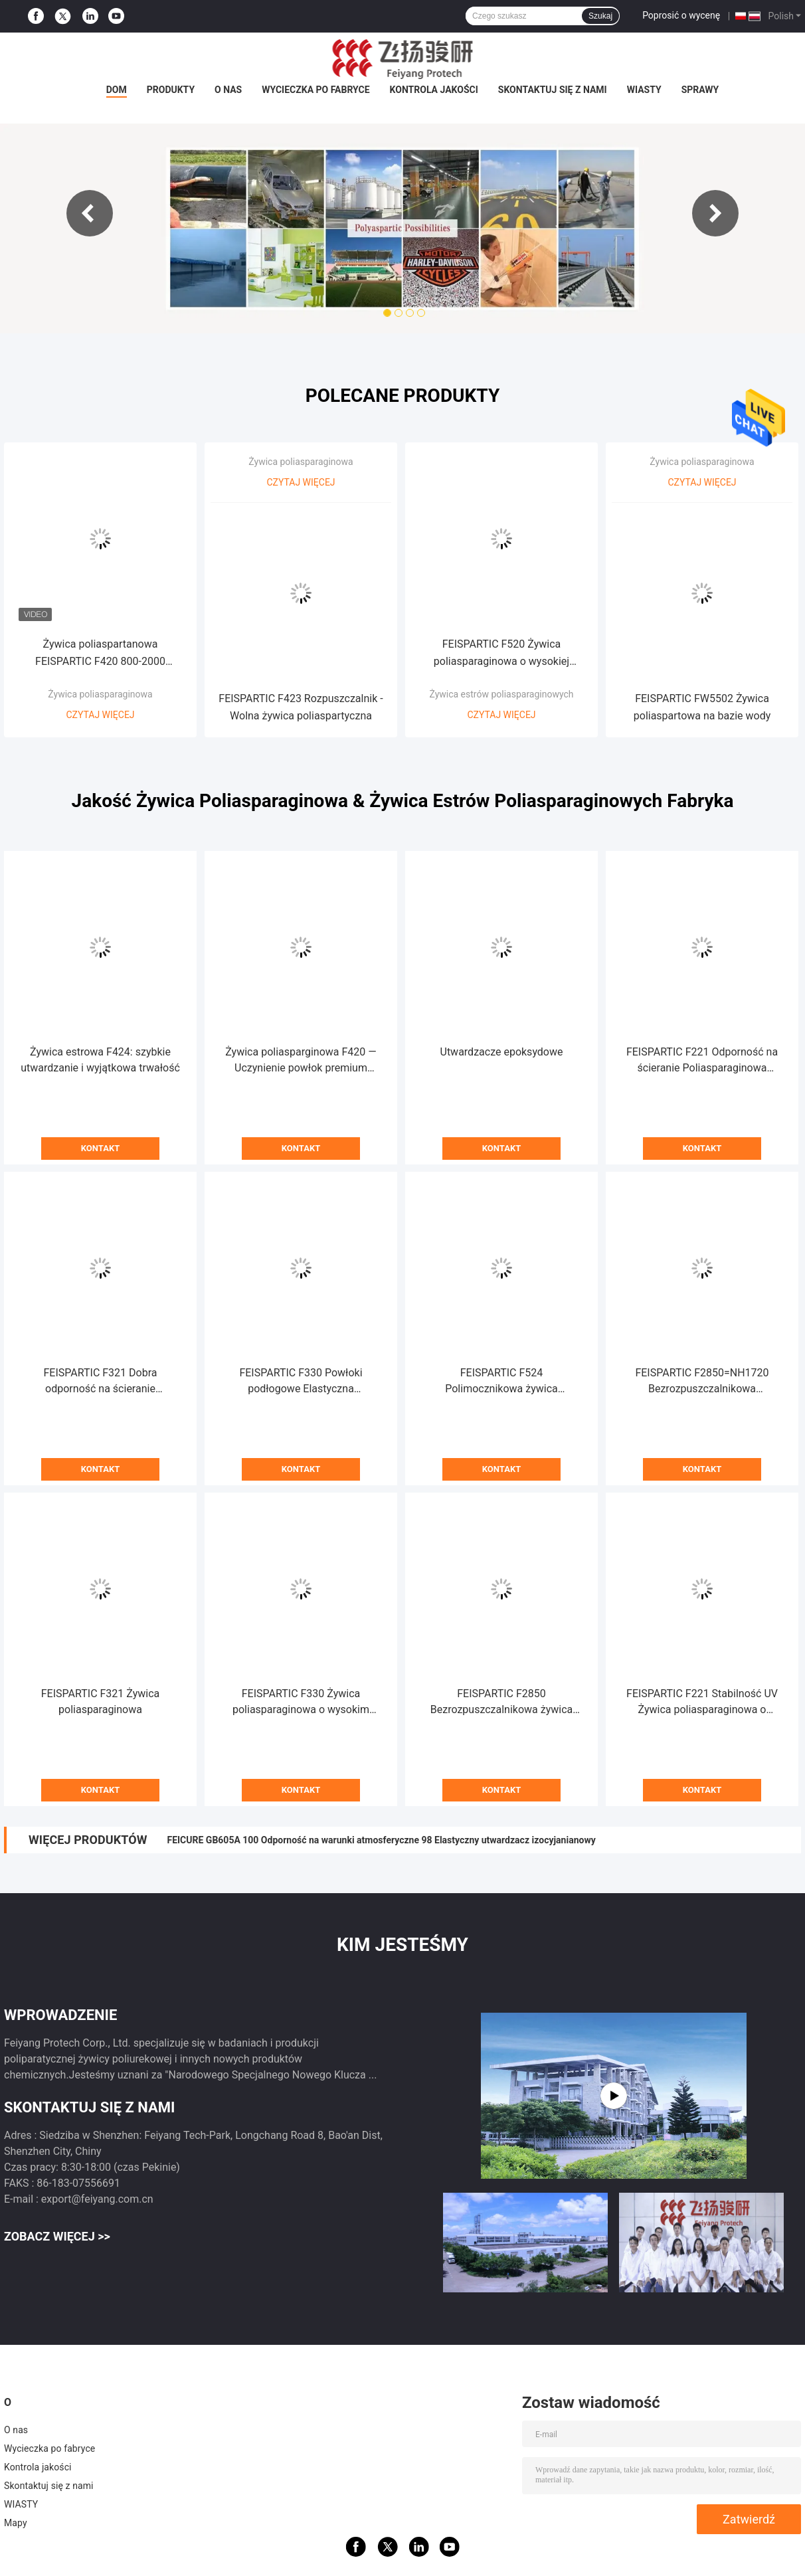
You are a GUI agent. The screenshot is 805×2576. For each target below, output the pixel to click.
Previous (89, 213)
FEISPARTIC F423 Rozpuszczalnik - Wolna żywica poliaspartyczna (301, 707)
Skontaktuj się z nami (552, 89)
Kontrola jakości (434, 89)
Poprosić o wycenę (681, 15)
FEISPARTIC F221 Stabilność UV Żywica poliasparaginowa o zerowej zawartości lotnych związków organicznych (702, 1702)
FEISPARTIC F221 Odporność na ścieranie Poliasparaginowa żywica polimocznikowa (702, 1061)
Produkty (171, 89)
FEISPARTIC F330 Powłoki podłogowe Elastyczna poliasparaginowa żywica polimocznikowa (300, 1381)
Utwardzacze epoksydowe (501, 1052)
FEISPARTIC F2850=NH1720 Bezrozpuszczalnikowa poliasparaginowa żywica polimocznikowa (701, 1381)
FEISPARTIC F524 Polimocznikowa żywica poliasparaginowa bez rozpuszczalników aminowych (501, 1381)
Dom (116, 89)
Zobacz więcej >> (57, 2236)
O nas (228, 89)
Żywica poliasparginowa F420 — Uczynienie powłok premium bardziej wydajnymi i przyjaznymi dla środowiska (301, 1061)
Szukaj (600, 16)
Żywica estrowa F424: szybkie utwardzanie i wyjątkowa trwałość (100, 1060)
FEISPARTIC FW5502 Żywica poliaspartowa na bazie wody (702, 707)
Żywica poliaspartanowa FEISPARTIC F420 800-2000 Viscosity (100, 654)
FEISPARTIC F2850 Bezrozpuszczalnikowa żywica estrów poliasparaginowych (501, 1702)
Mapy (15, 2523)
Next (715, 213)
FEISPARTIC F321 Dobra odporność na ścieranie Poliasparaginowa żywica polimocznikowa (100, 1381)
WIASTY (644, 89)
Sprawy (700, 89)
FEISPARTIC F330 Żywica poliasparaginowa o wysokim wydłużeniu (300, 1702)
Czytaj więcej (100, 714)
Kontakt (100, 1148)
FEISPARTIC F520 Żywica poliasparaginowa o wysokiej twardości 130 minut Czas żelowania (501, 654)
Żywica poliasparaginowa (100, 694)
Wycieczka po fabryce (315, 89)
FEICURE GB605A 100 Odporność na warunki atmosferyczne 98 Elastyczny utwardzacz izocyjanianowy (381, 1840)
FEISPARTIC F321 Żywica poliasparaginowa (100, 1701)
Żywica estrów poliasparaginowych (501, 694)
